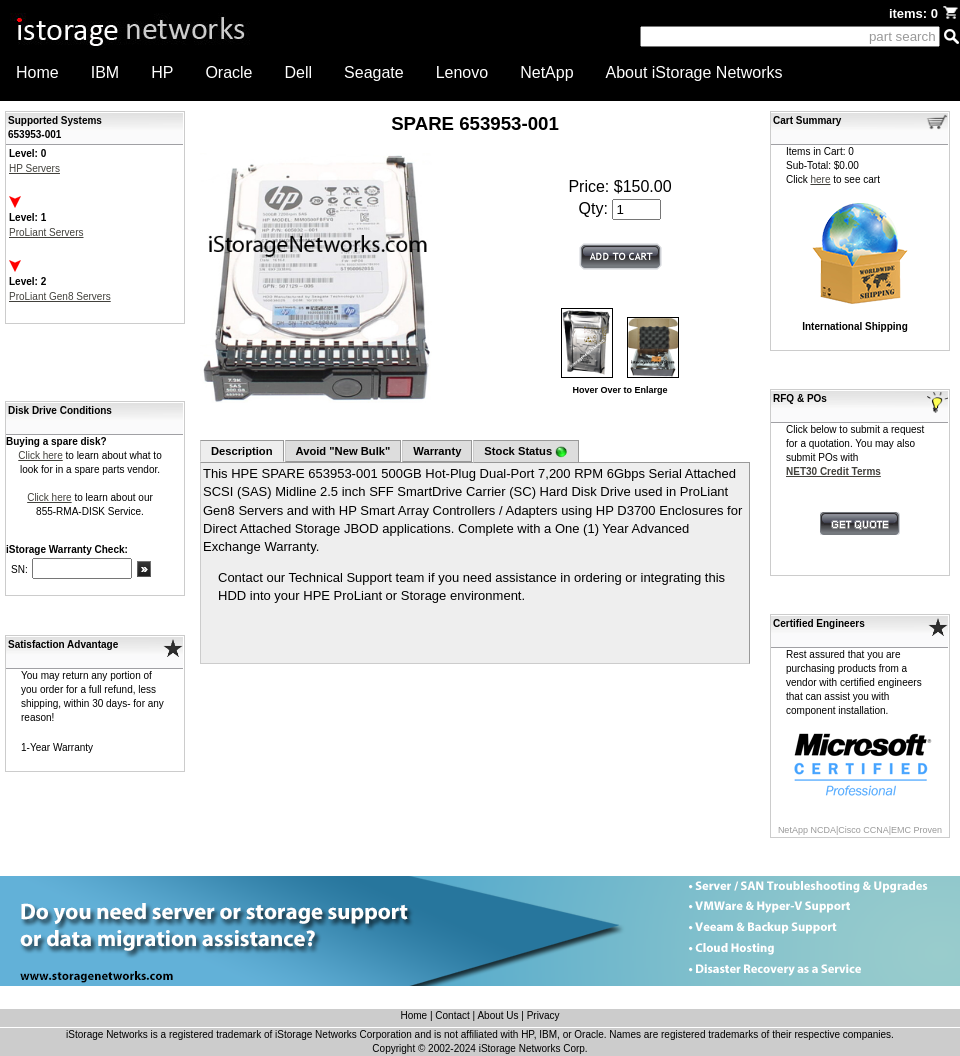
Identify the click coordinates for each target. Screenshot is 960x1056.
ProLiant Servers (46, 232)
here (820, 179)
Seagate (374, 72)
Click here (40, 455)
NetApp (546, 72)
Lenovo (462, 72)
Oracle (228, 72)
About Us (497, 1015)
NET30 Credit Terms (833, 471)
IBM (105, 72)
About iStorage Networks (694, 72)
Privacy (543, 1015)
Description (242, 451)
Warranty (437, 451)
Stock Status (525, 451)
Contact (452, 1015)
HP (162, 72)
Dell (299, 72)
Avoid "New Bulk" (343, 451)
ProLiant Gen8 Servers (60, 296)
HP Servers (34, 168)
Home (37, 72)
